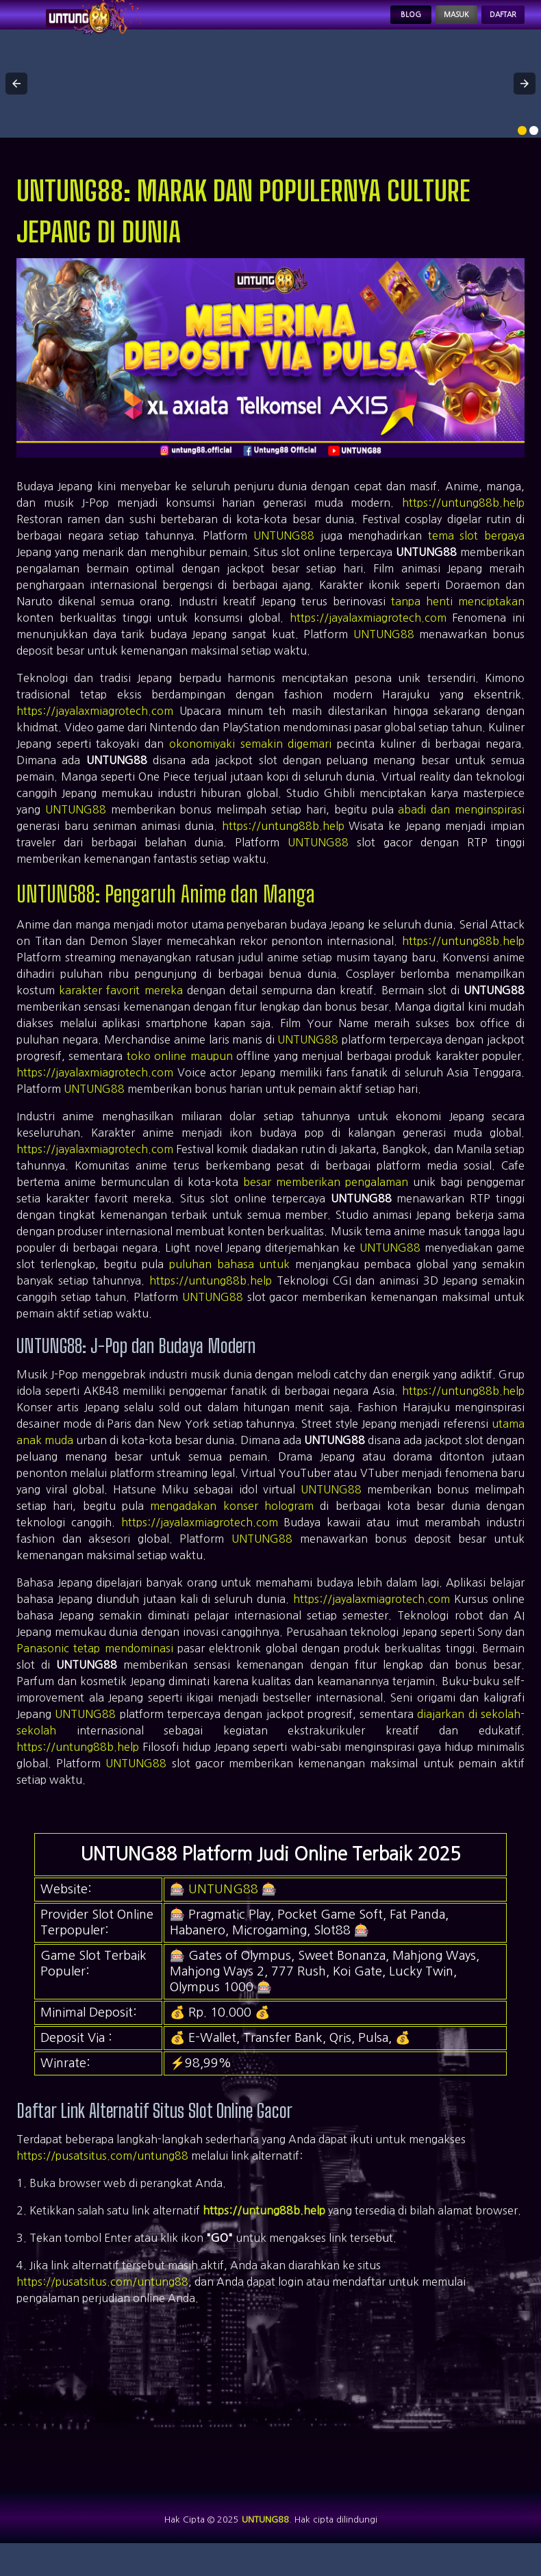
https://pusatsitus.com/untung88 (102, 2174)
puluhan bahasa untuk (229, 1283)
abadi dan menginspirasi (461, 829)
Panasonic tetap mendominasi (94, 1668)
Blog (359, 24)
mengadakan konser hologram (232, 1525)
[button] (16, 103)
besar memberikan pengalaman (325, 1201)
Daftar (492, 24)
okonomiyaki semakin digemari (250, 763)
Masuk (422, 24)
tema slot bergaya (476, 555)
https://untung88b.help (463, 522)
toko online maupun (180, 1075)
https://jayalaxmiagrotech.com (368, 637)
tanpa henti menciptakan (458, 621)
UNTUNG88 (283, 555)
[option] (522, 150)
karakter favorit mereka (120, 1010)
